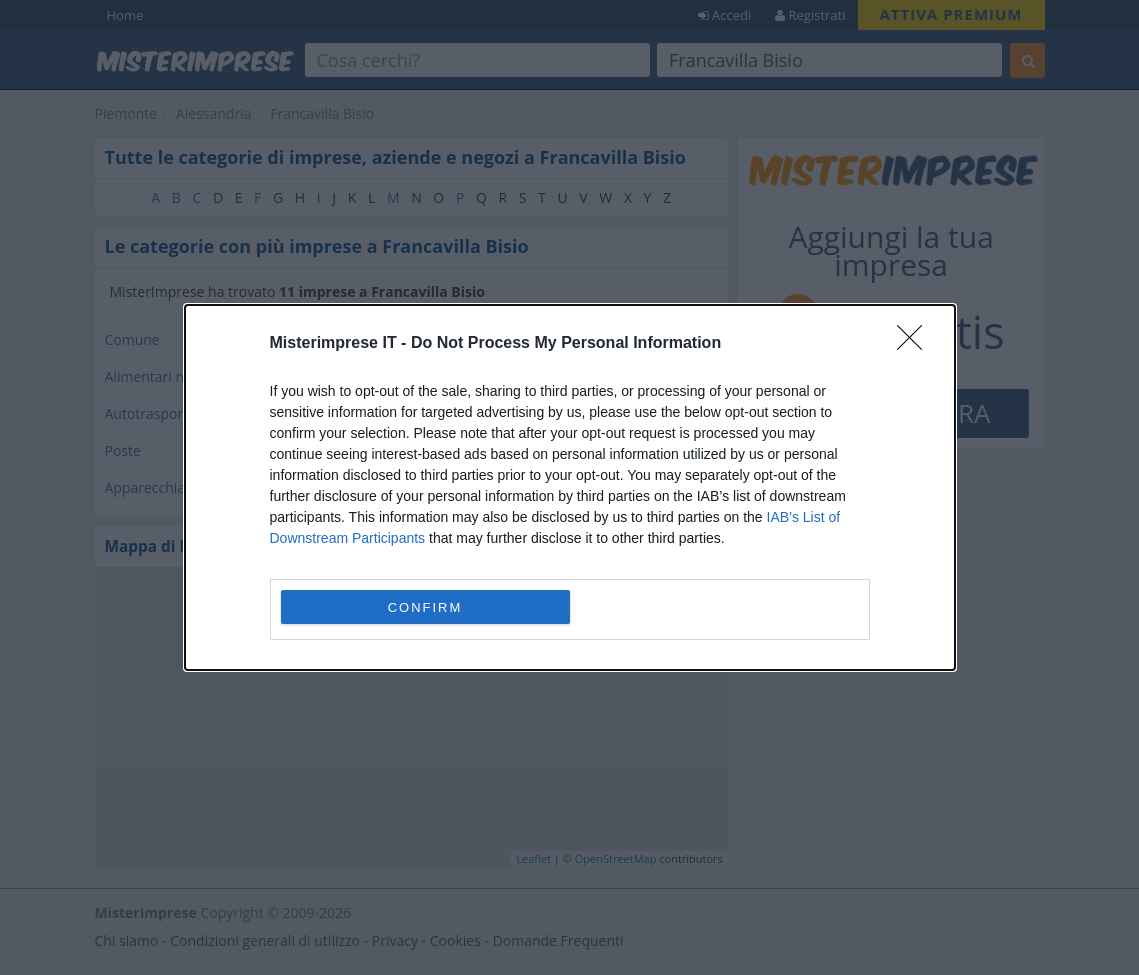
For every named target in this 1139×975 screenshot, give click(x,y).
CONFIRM (425, 607)
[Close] (916, 344)
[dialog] (570, 487)
